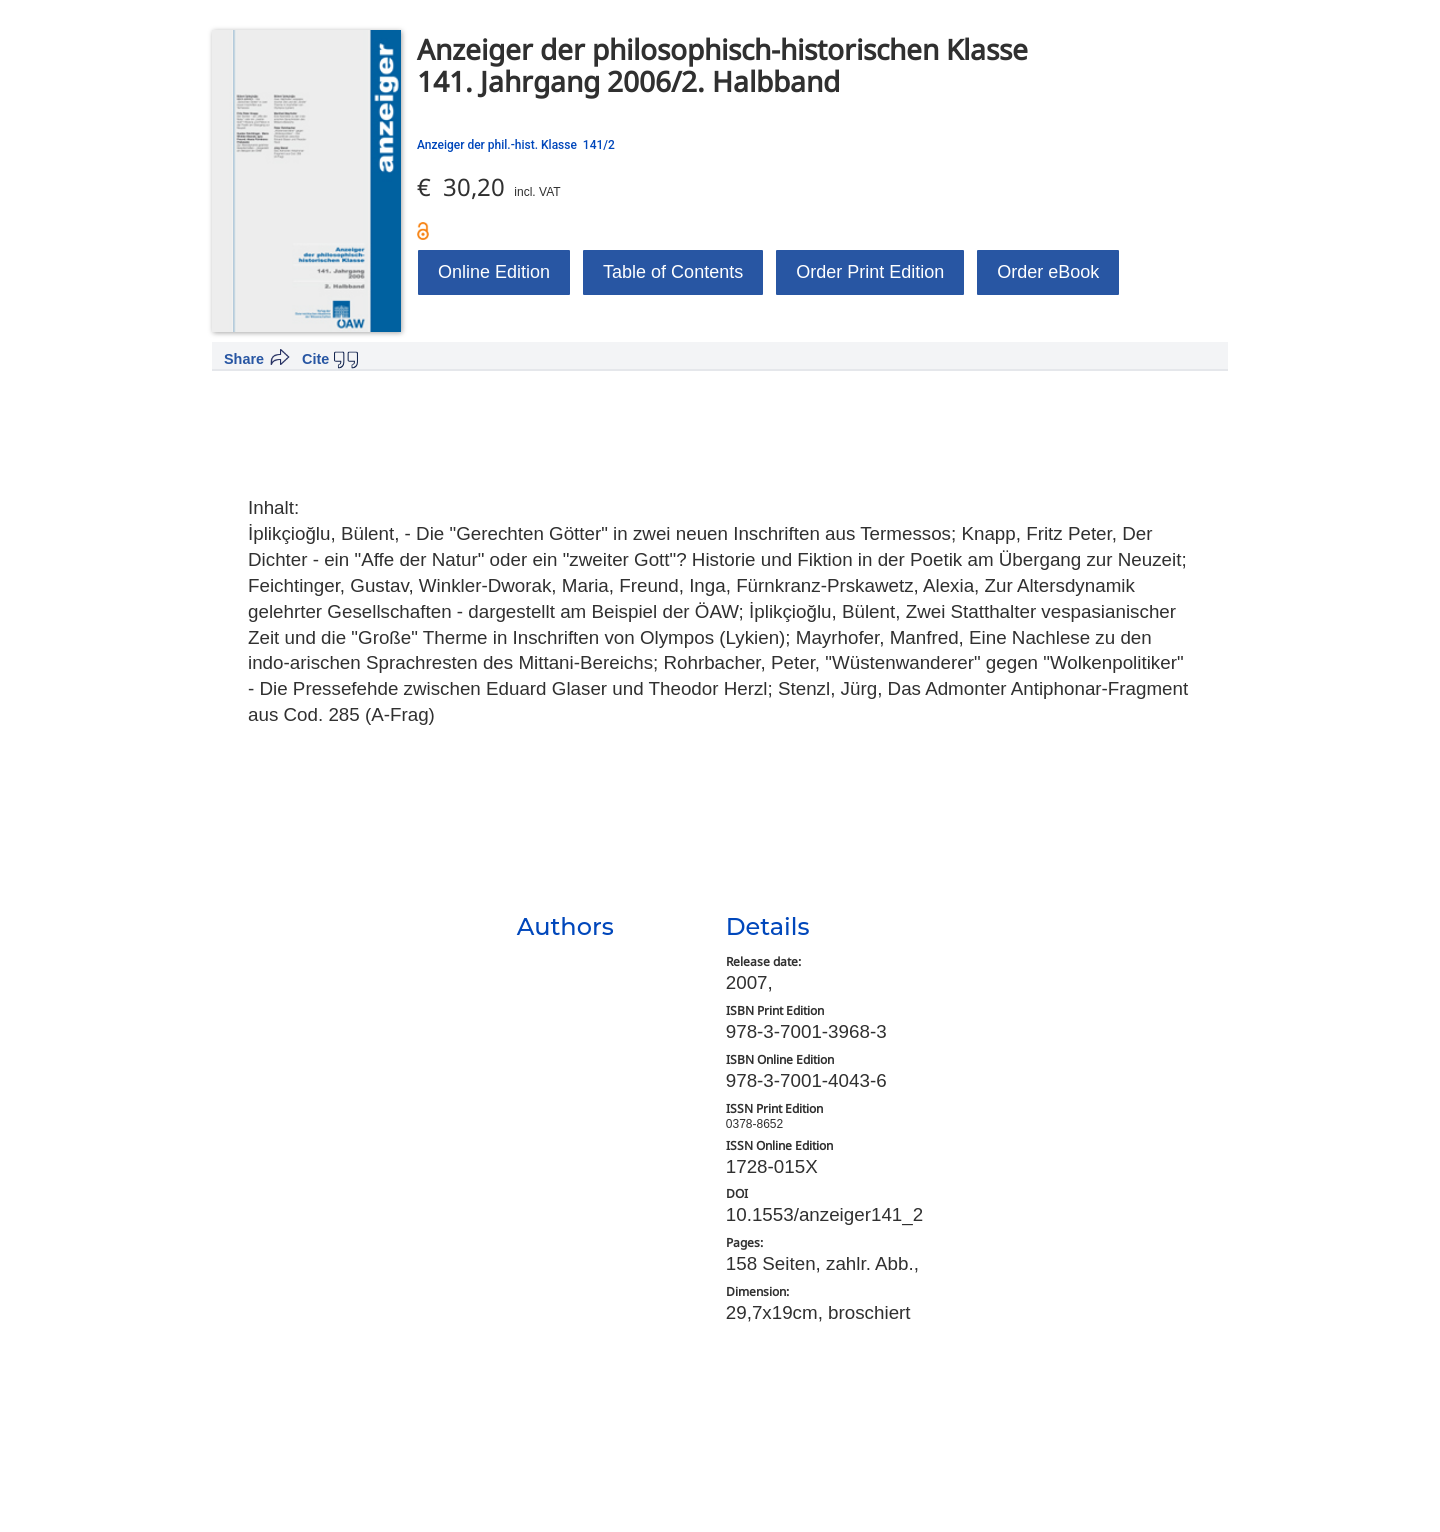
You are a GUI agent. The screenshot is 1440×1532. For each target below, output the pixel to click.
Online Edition (494, 272)
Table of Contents (673, 272)
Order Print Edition (870, 272)
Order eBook (1048, 272)
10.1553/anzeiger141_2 (824, 1214)
